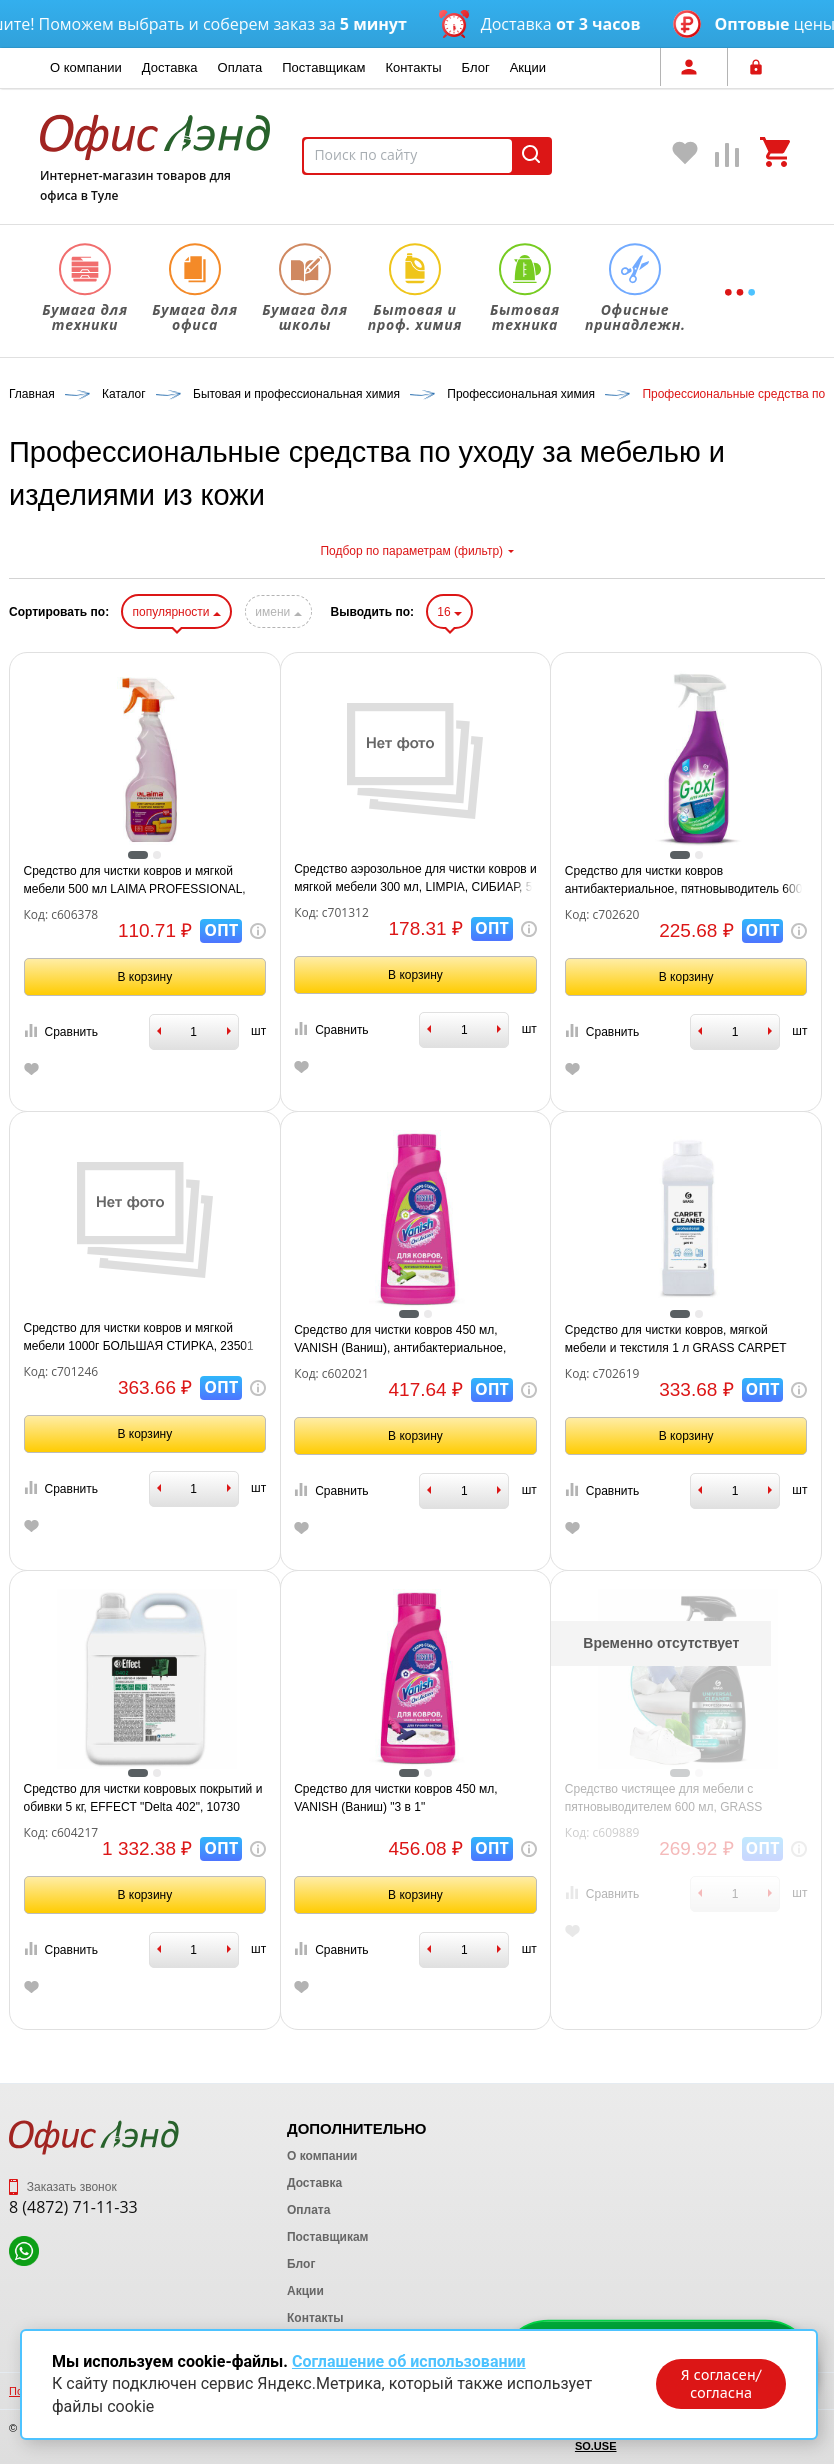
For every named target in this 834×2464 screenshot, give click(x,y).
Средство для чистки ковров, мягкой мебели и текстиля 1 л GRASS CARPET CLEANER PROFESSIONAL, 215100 (675, 1340)
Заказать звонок (63, 2187)
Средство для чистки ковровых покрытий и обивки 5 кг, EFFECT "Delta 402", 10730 (143, 1798)
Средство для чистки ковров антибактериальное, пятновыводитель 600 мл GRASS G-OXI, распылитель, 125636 (684, 881)
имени (278, 612)
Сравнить (61, 1031)
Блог (476, 67)
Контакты (413, 67)
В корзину (144, 977)
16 (449, 612)
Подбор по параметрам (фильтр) (416, 551)
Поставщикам (323, 67)
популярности (176, 612)
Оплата (240, 67)
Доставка (170, 67)
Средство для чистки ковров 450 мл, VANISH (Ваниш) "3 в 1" (396, 1798)
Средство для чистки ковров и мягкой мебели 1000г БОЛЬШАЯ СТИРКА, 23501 (139, 1337)
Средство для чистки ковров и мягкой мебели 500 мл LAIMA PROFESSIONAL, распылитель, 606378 (135, 881)
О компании (86, 67)
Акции (528, 67)
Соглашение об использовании (409, 2361)
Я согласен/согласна (721, 2384)
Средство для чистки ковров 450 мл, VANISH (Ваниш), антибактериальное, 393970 (400, 1340)
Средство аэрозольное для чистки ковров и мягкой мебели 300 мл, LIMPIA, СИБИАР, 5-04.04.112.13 (415, 879)
